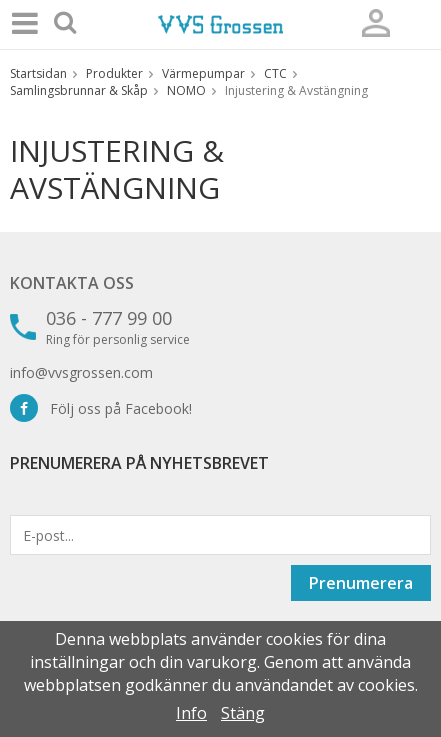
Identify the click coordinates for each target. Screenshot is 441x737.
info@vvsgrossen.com (81, 372)
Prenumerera (361, 583)
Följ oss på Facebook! (101, 408)
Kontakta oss (72, 283)
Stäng (243, 713)
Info (191, 713)
